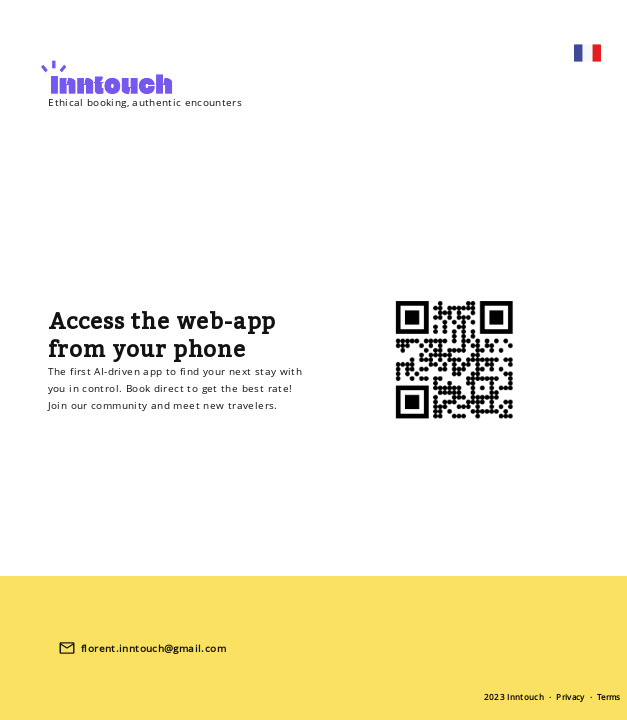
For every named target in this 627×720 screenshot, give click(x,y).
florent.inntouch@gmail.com (153, 648)
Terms (609, 696)
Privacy (570, 696)
